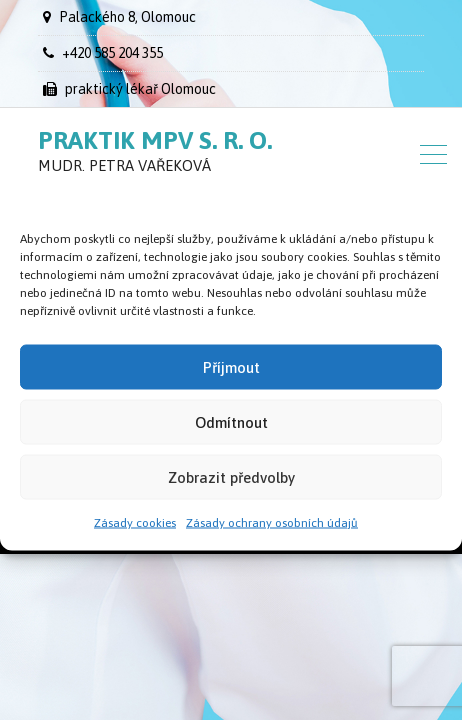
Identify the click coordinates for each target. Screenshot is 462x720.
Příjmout (231, 366)
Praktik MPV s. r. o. (155, 140)
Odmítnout (231, 421)
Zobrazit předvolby (231, 476)
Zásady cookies (135, 523)
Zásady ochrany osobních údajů (272, 523)
